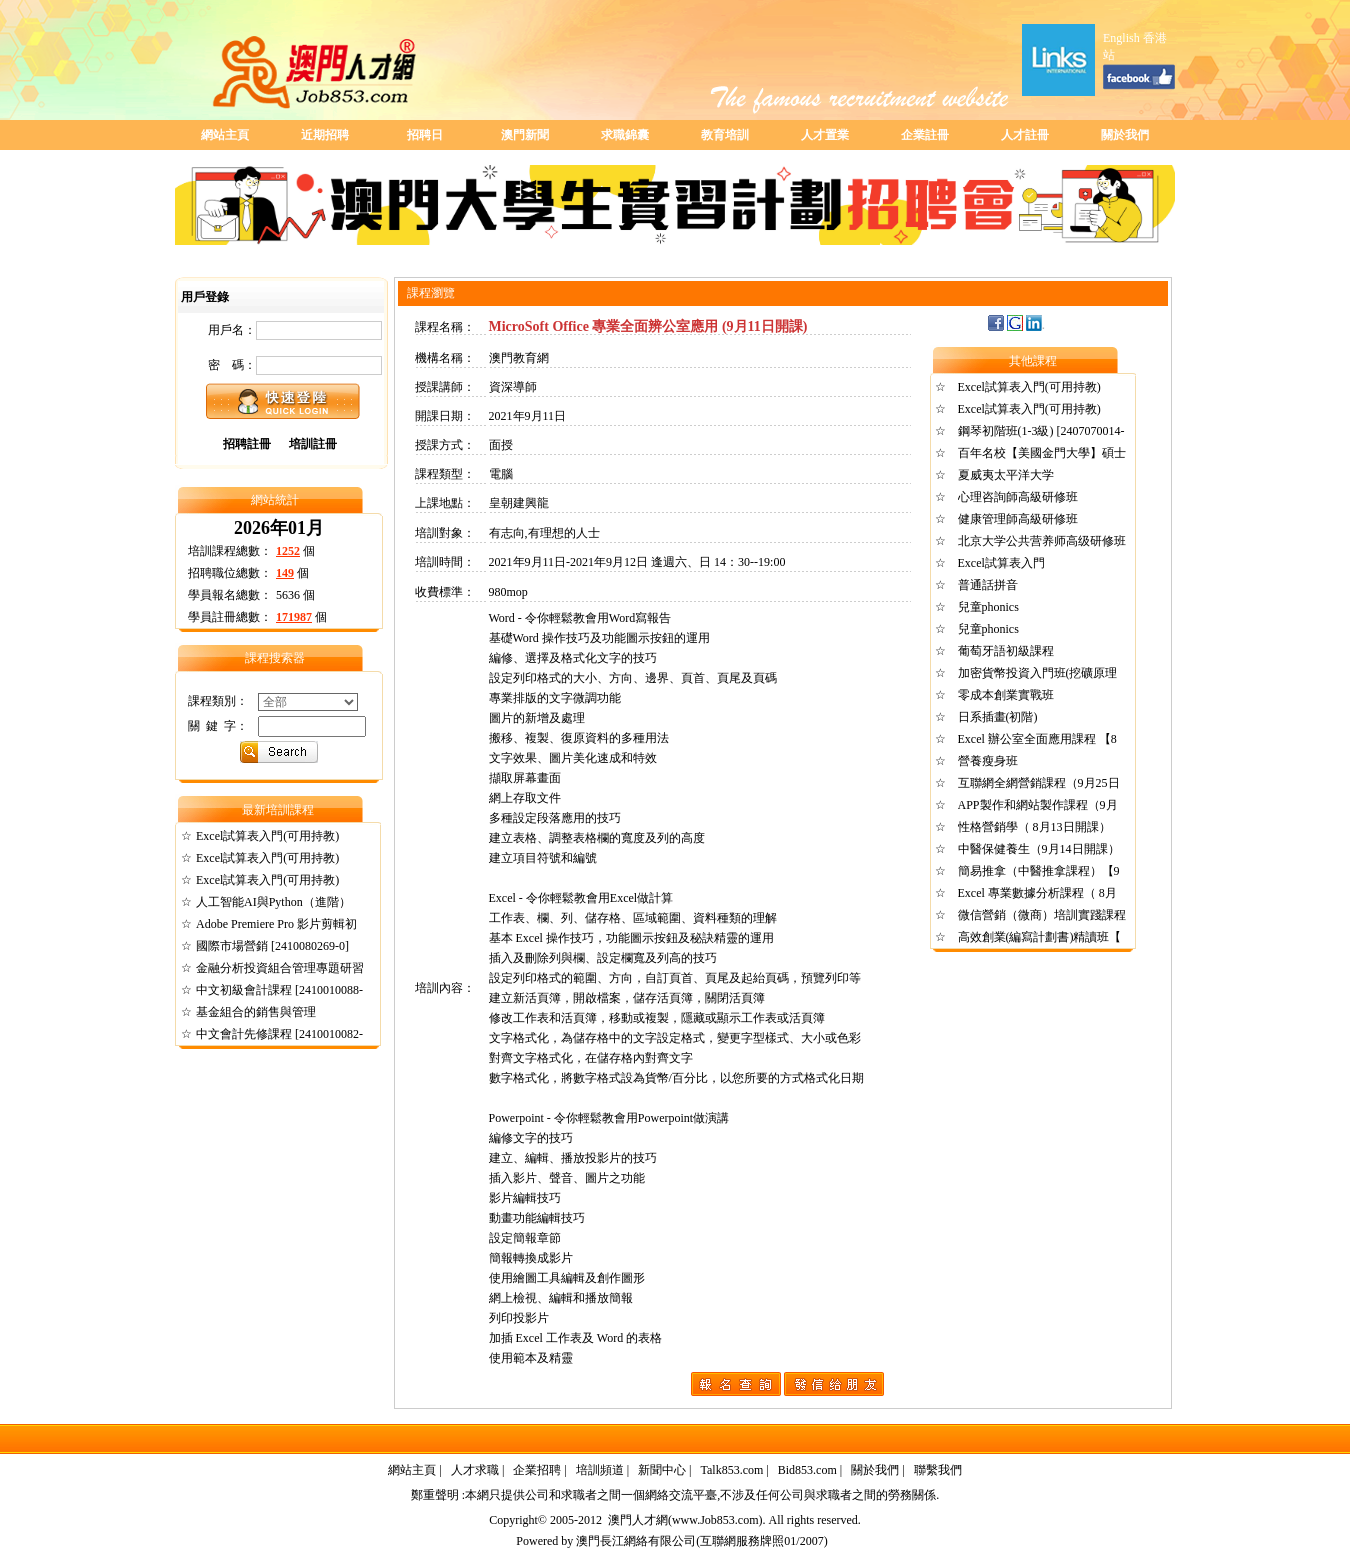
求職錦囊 (625, 135)
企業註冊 (925, 135)
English (1121, 38)
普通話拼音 (988, 585)
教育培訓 (725, 135)
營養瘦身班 (988, 761)
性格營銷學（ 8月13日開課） (1034, 827)
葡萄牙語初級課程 (1006, 651)
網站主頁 (225, 135)
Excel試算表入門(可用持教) (267, 836)
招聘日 (425, 135)
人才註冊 (1025, 135)
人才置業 (825, 135)
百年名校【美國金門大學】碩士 (1042, 453)
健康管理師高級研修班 (1018, 519)
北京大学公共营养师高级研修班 (1042, 541)
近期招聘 (325, 135)
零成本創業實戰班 (1006, 695)
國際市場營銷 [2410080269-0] (272, 946)
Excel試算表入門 (1001, 563)
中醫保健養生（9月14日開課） (1039, 849)
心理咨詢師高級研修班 (1018, 497)
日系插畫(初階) (998, 717)
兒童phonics (988, 607)
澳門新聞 (525, 135)
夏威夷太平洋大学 (1006, 475)
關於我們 (1125, 135)
